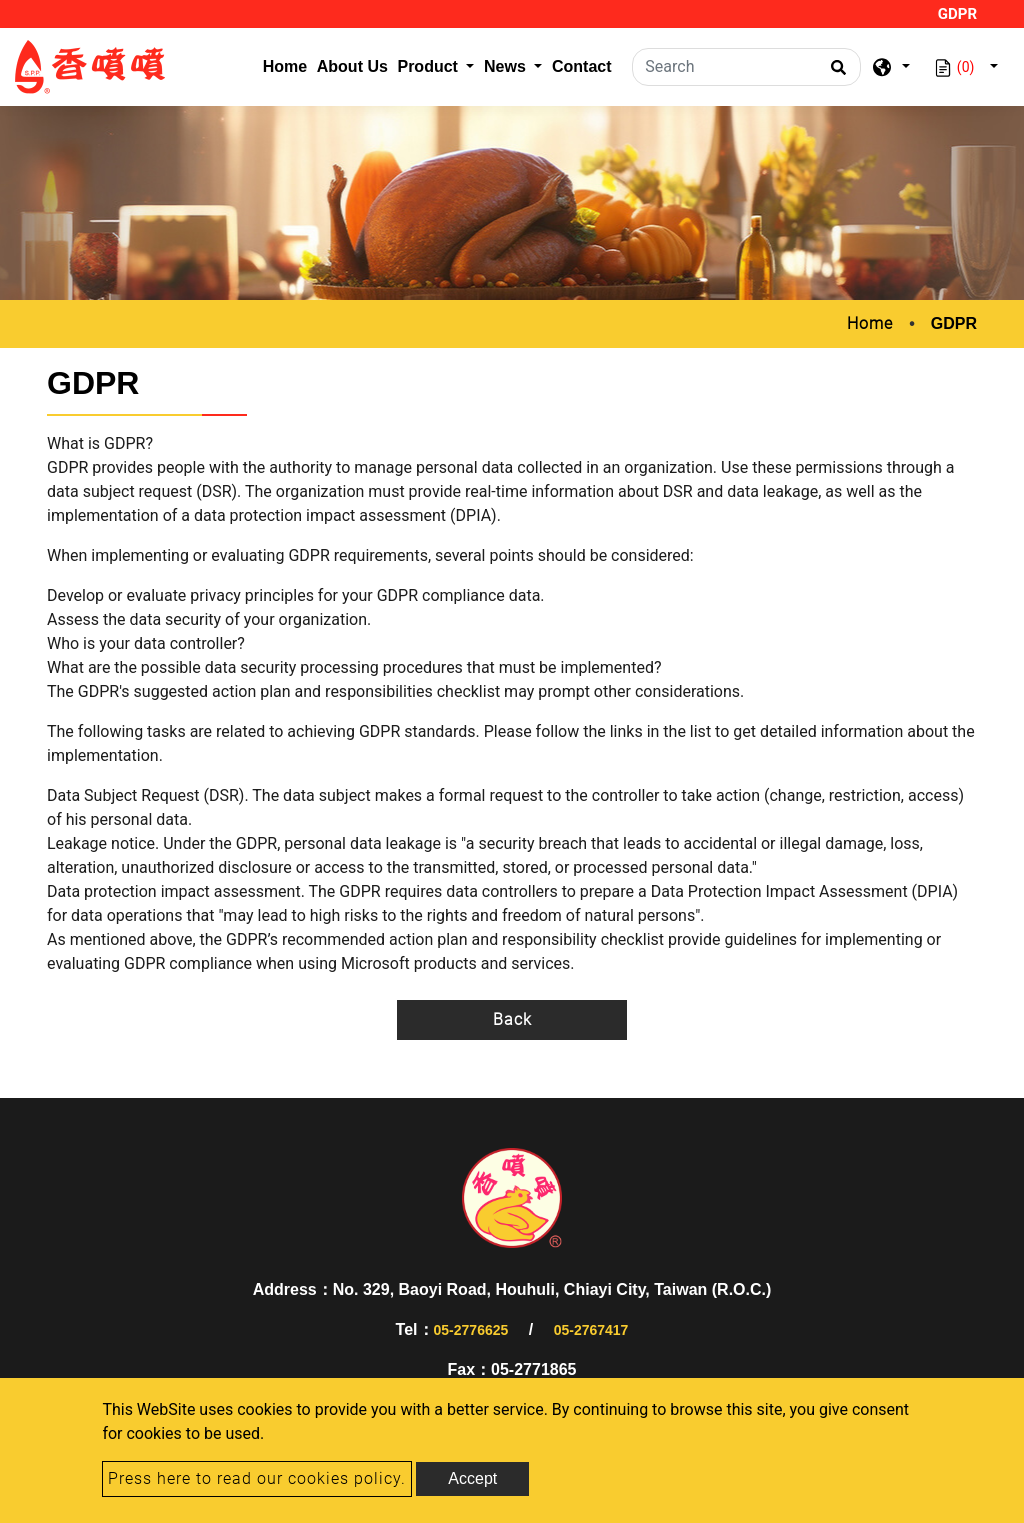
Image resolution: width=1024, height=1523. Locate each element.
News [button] (507, 66)
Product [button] (429, 66)
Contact (582, 66)
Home (287, 64)
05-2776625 (471, 1330)
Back (512, 1019)
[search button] (835, 74)
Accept (472, 1478)
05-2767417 (591, 1330)
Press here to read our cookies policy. (257, 1478)
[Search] (746, 67)
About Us (352, 66)
